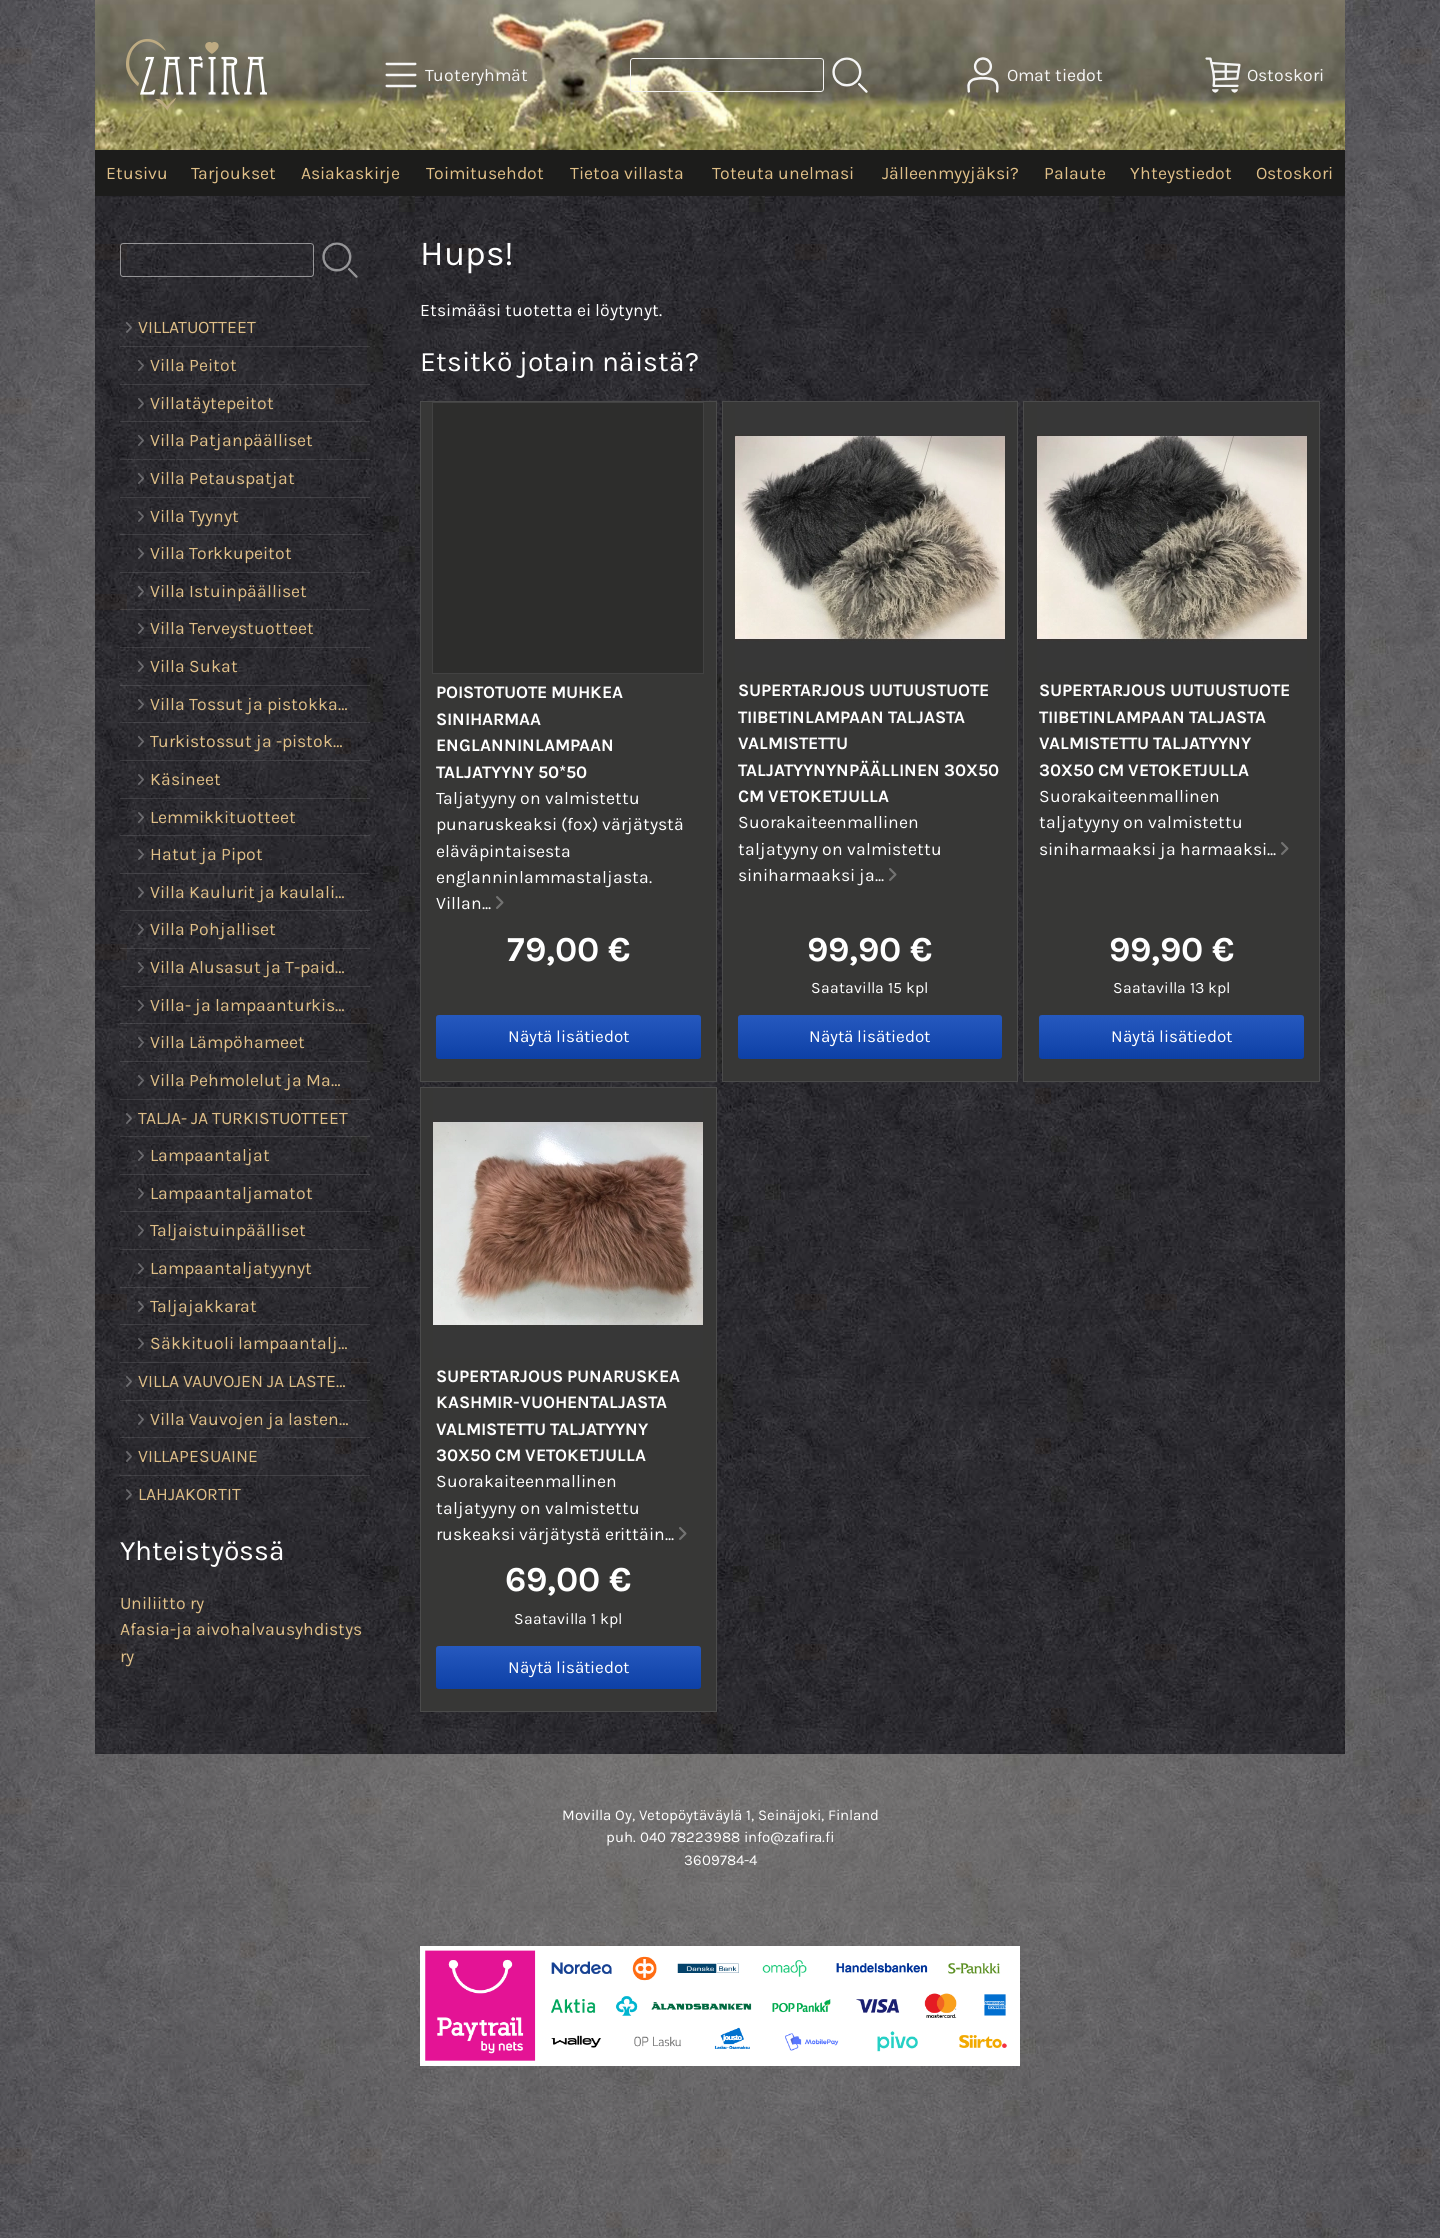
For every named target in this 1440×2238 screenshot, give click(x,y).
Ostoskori (1294, 173)
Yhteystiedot (1181, 173)
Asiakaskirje (350, 173)
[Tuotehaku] (727, 75)
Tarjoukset (233, 173)
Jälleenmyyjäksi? (950, 173)
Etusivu (137, 173)
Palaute (1075, 173)
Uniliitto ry (162, 1603)
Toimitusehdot (485, 173)
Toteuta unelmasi (783, 173)
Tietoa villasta (627, 173)
